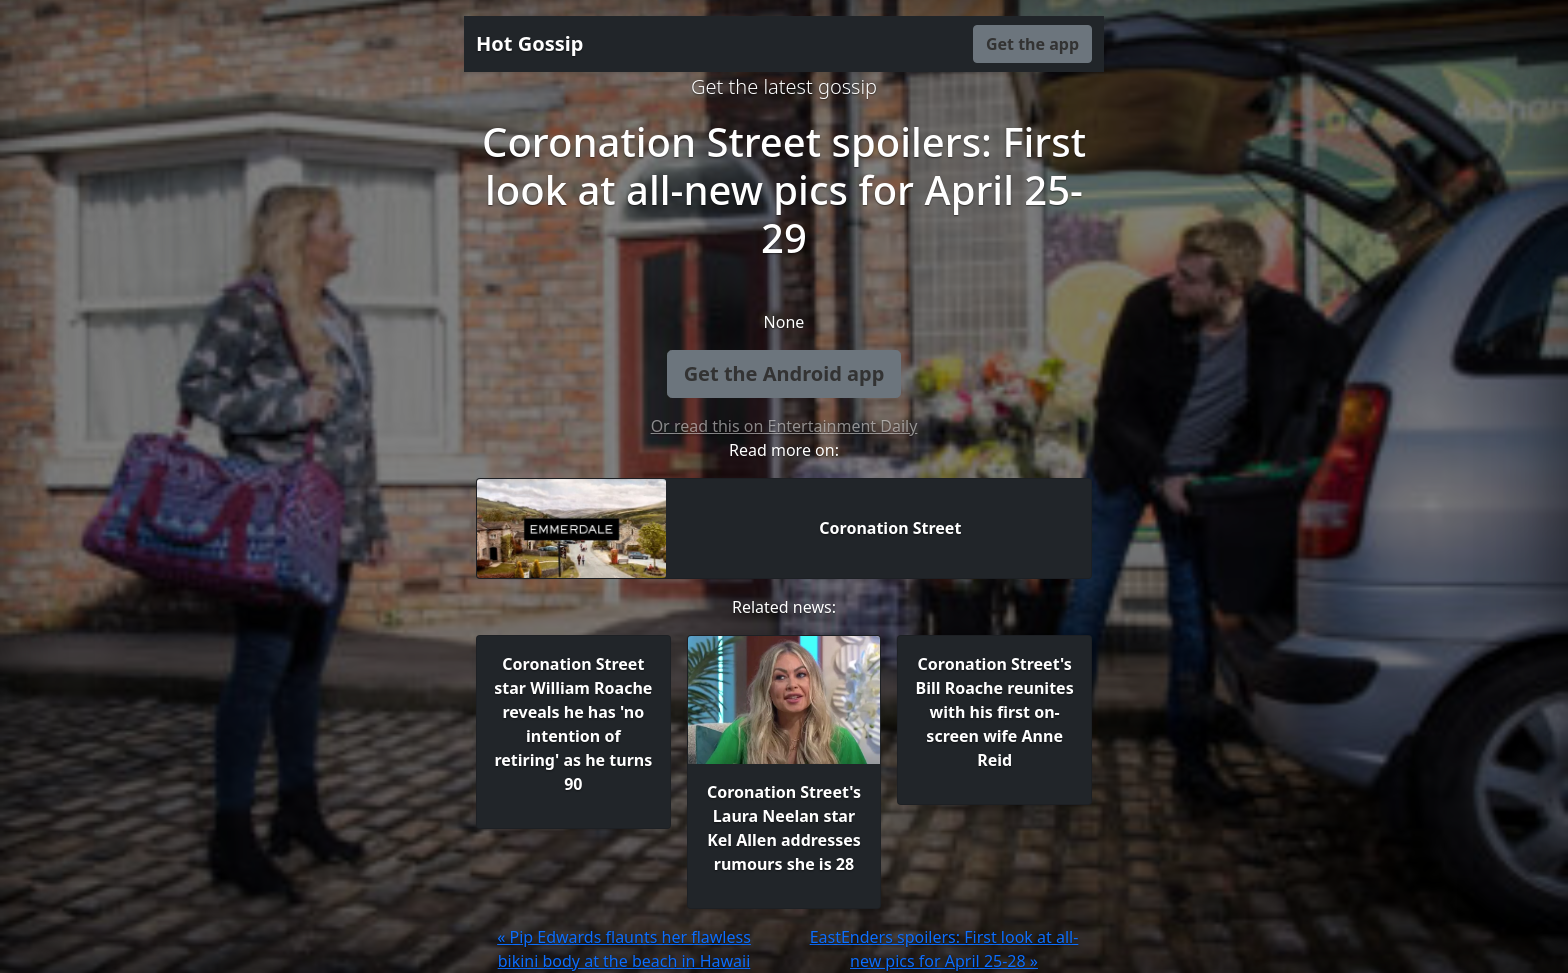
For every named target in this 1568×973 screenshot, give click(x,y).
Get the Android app (784, 373)
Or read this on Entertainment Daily (784, 426)
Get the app (1032, 44)
